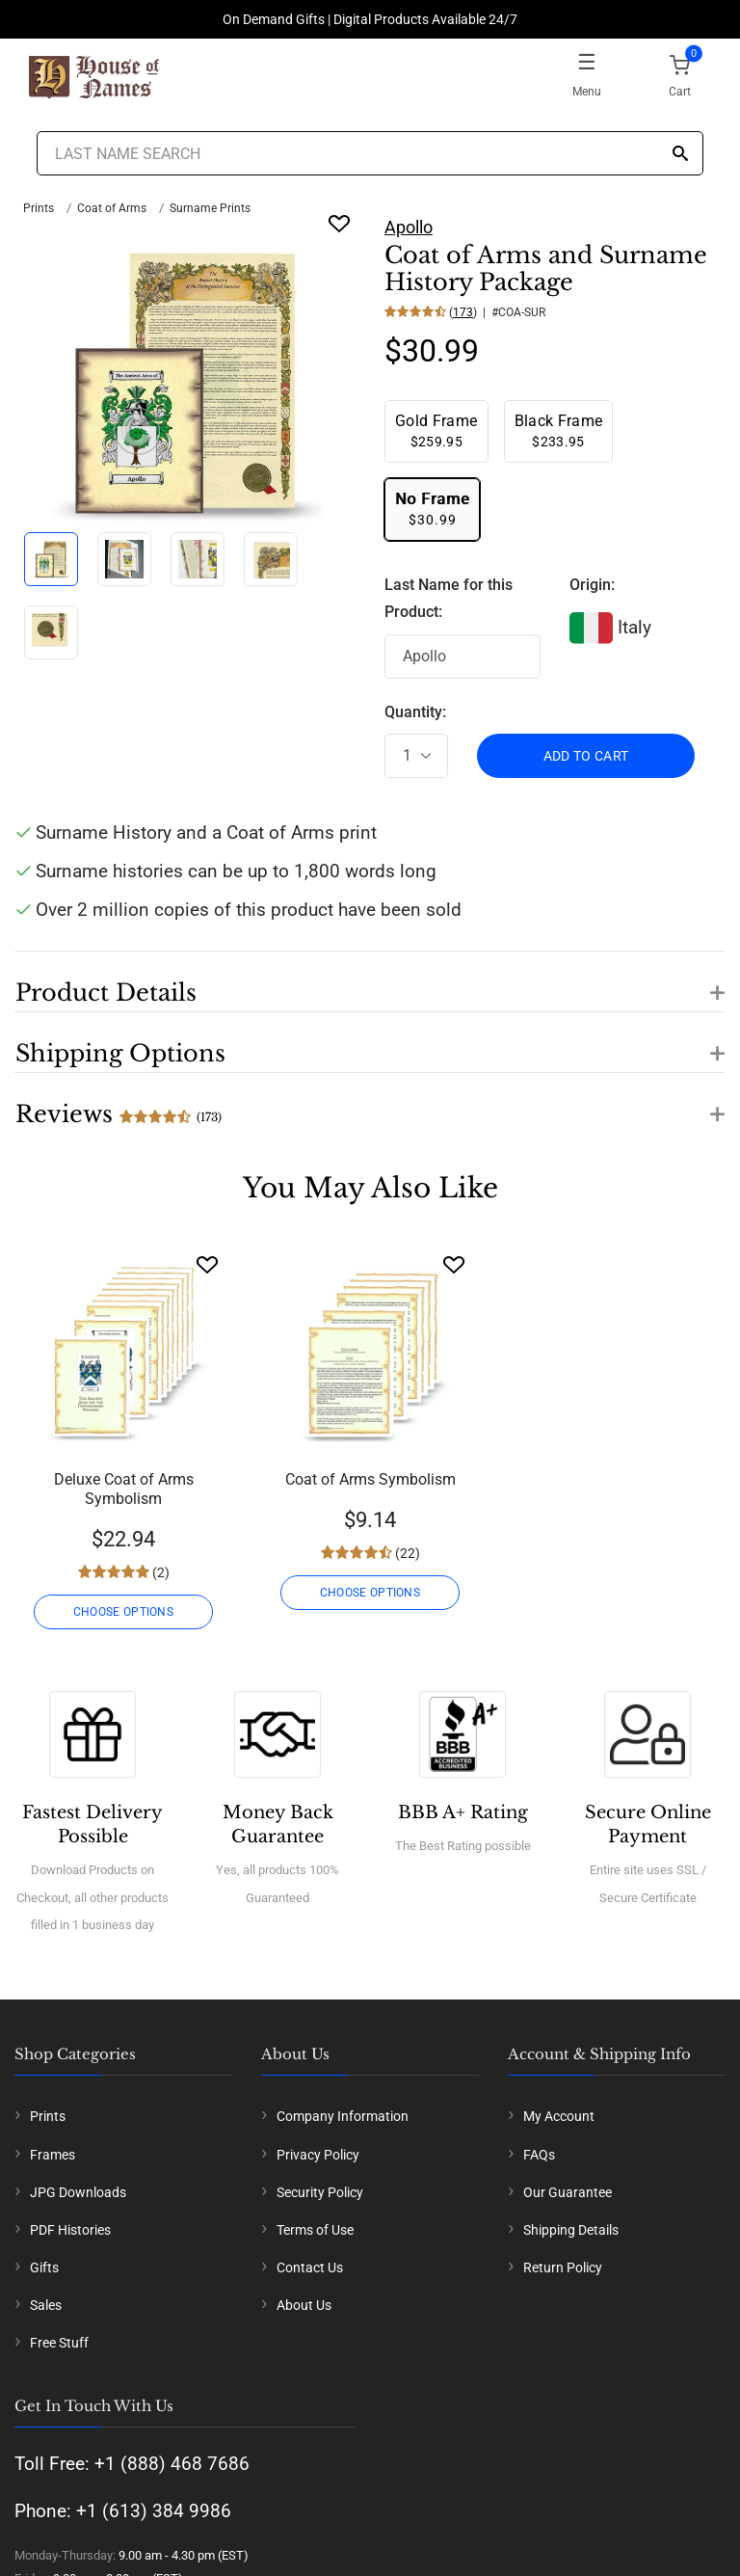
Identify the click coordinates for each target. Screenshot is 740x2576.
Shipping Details (571, 2230)
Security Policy (320, 2192)
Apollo (408, 227)
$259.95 (436, 430)
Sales (46, 2305)
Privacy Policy (318, 2154)
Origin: (592, 585)
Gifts (44, 2267)
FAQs (539, 2154)
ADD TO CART (586, 756)
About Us (304, 2305)
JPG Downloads (78, 2192)
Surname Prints (210, 208)
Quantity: (415, 712)
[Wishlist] (207, 1264)
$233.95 (559, 430)
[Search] (680, 155)
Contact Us (310, 2267)
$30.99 (432, 508)
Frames (52, 2154)
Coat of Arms (111, 208)
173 (463, 312)
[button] (370, 981)
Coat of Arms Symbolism (370, 1479)
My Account (559, 2116)
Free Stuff (59, 2342)
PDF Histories (70, 2230)
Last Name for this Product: (448, 599)
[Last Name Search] (369, 153)
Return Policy (562, 2267)
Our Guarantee (567, 2192)
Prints (38, 208)
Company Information (343, 2116)
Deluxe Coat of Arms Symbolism (124, 1489)
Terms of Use (315, 2230)
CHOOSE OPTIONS (123, 1612)
